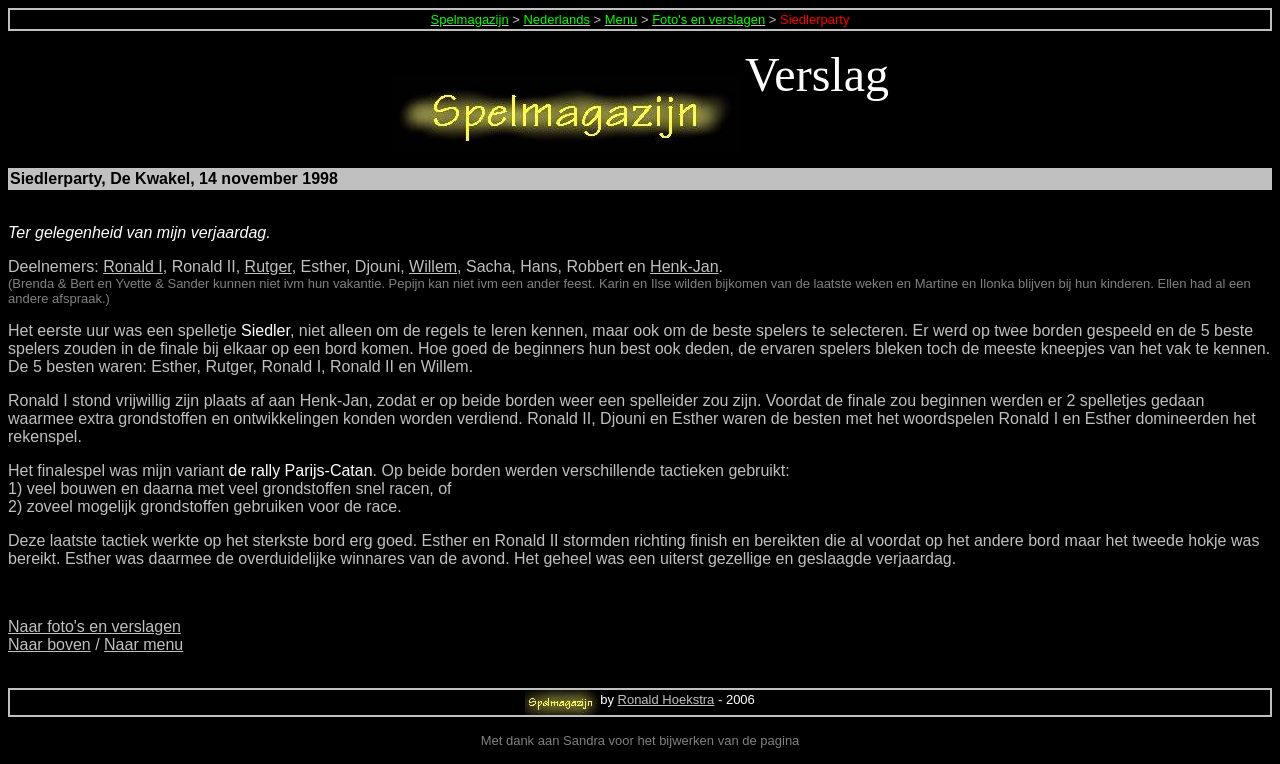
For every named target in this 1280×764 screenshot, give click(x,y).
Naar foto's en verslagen (94, 626)
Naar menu (143, 644)
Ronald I (133, 266)
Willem (433, 266)
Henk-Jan (684, 266)
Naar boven (49, 644)
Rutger (268, 266)
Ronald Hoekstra (666, 699)
